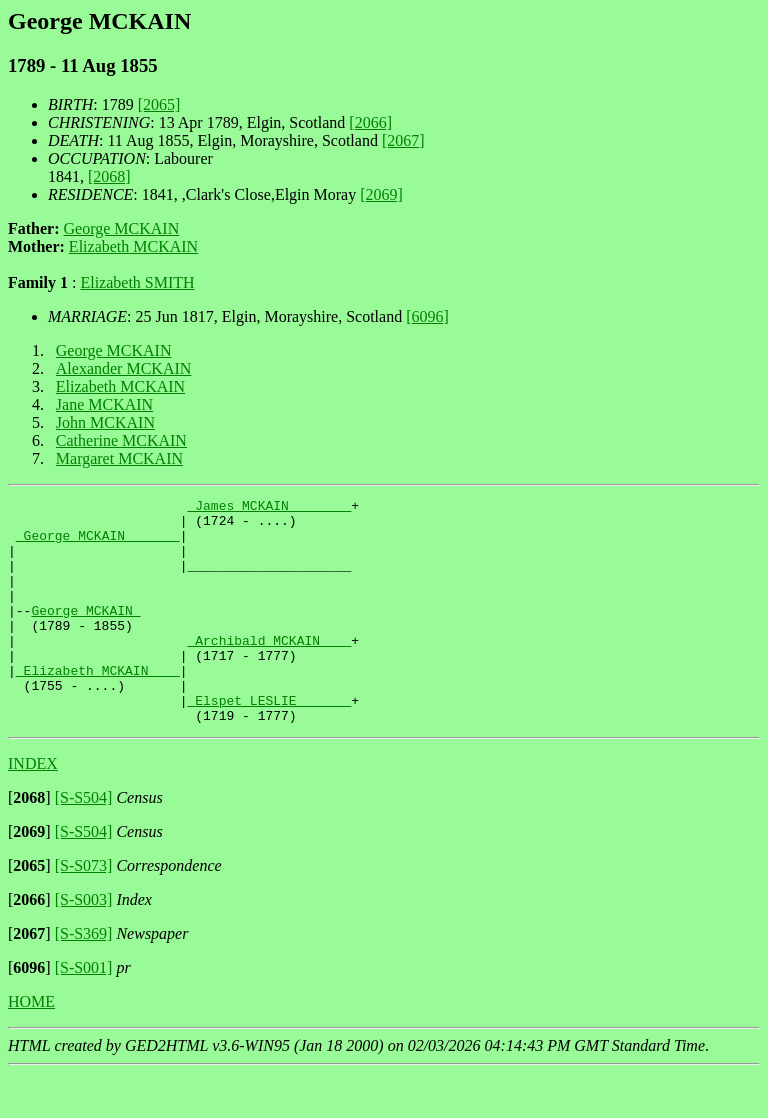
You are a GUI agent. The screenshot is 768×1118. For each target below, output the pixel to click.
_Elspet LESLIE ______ (269, 742)
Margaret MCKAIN (119, 458)
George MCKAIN (122, 228)
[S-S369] (84, 978)
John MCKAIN (105, 422)
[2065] (159, 104)
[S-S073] (84, 910)
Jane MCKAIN (104, 404)
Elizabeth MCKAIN (133, 246)
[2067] (403, 140)
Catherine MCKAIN (121, 440)
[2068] (109, 176)
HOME (31, 1046)
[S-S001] (84, 1012)
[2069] (381, 194)
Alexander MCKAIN (124, 368)
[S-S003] (84, 944)
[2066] (370, 122)
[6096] (427, 316)
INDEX (33, 808)
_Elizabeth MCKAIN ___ (98, 706)
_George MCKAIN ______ (98, 544)
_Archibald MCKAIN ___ (269, 670)
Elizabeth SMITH (137, 282)
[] (29, 842)
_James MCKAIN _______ (269, 508)
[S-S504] (84, 842)
